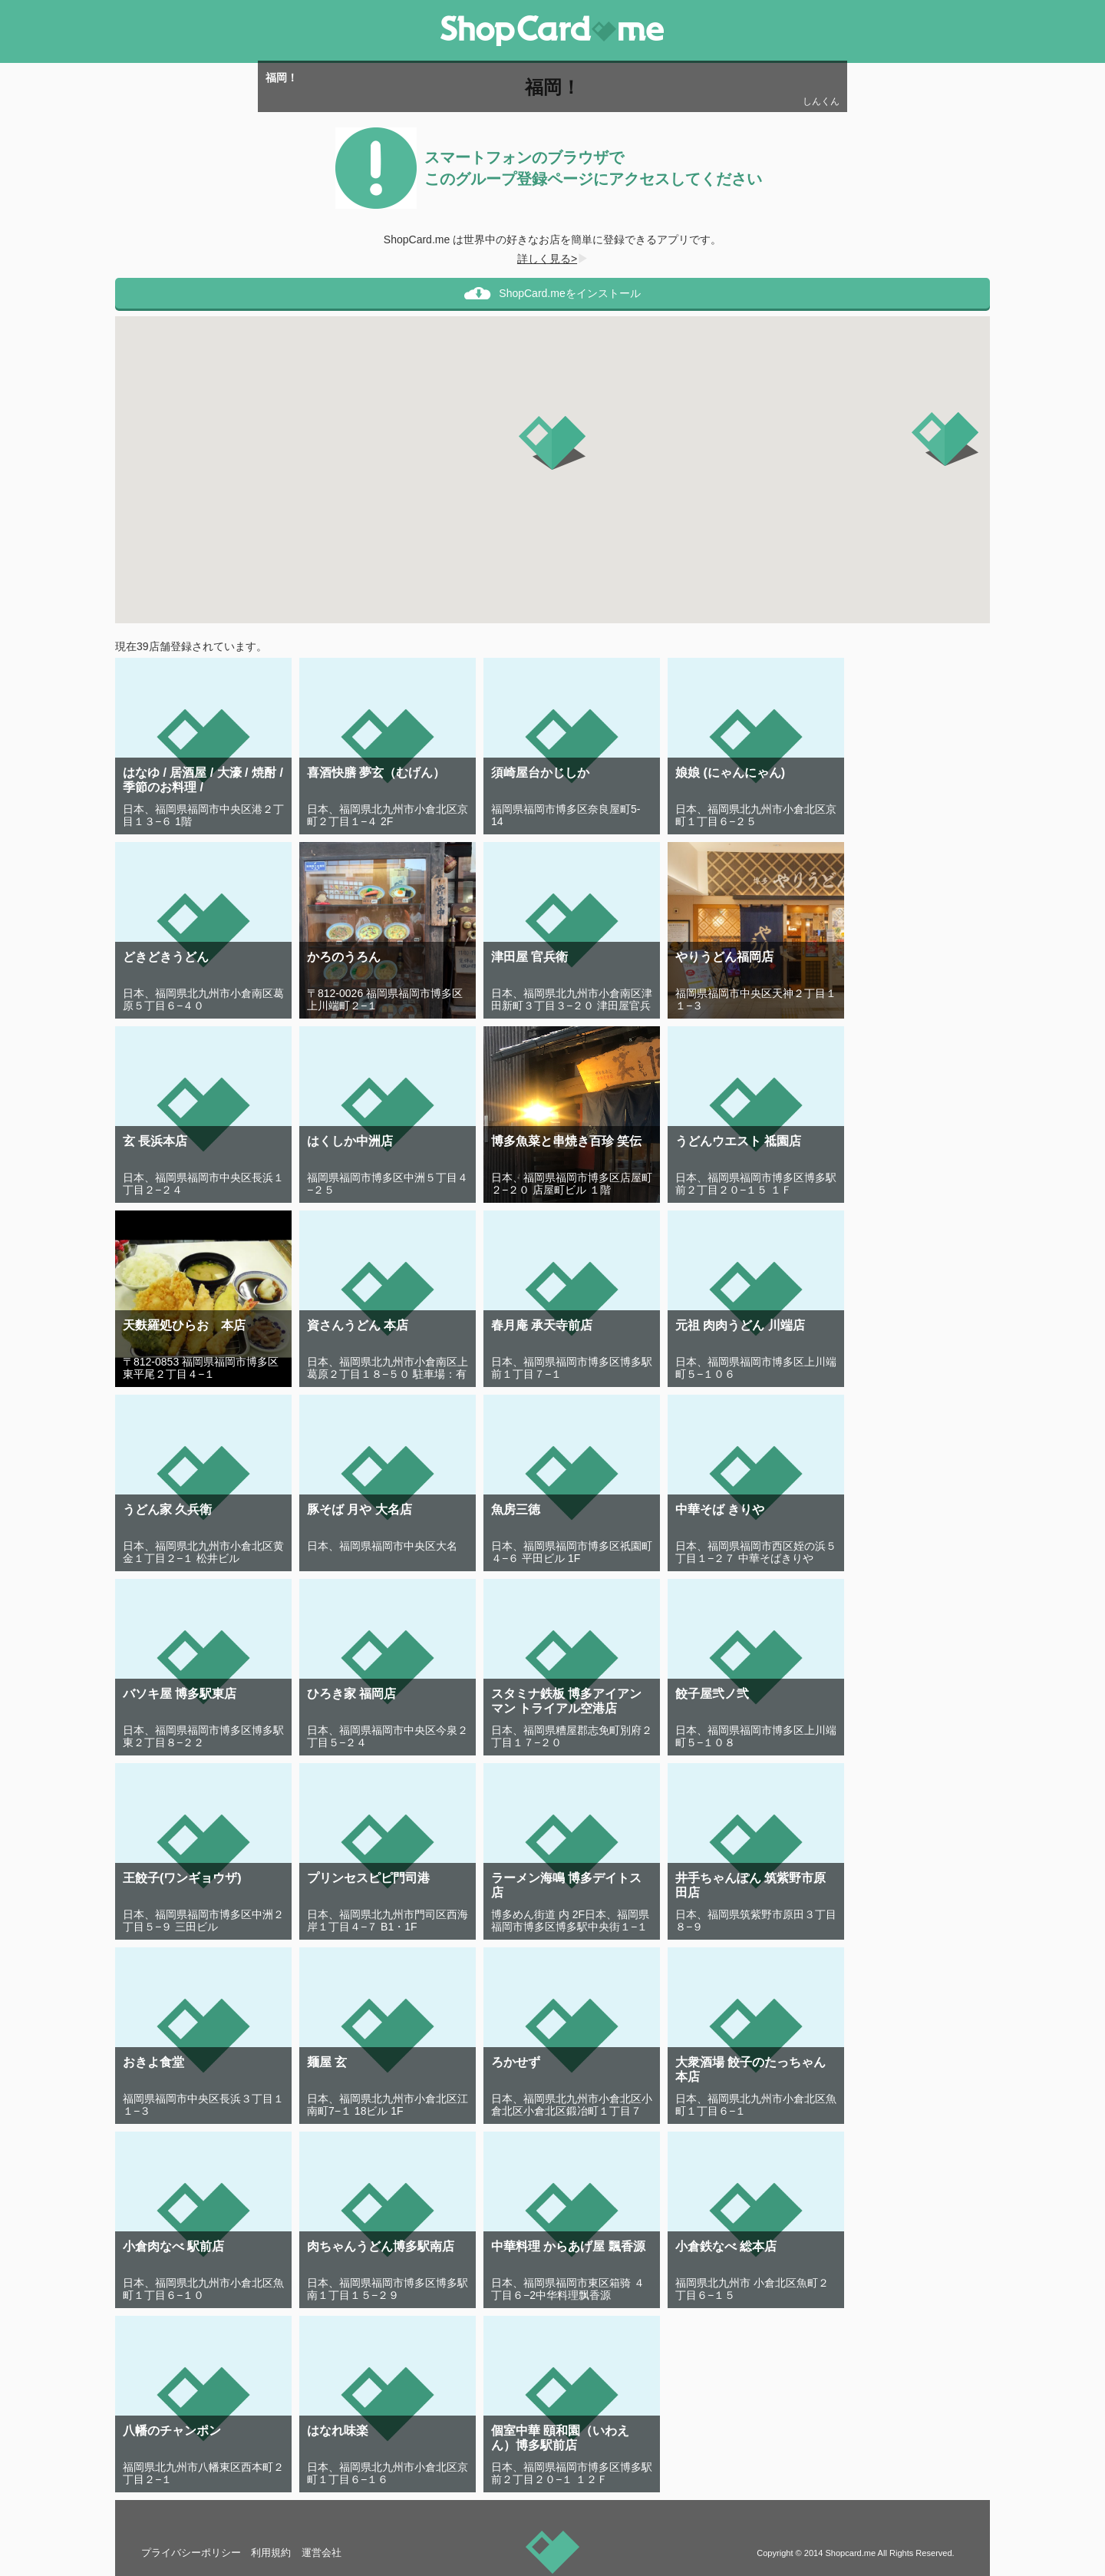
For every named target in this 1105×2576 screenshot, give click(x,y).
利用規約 (271, 2552)
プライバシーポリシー (191, 2552)
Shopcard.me (850, 2553)
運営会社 (321, 2552)
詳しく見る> (552, 259)
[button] (552, 443)
